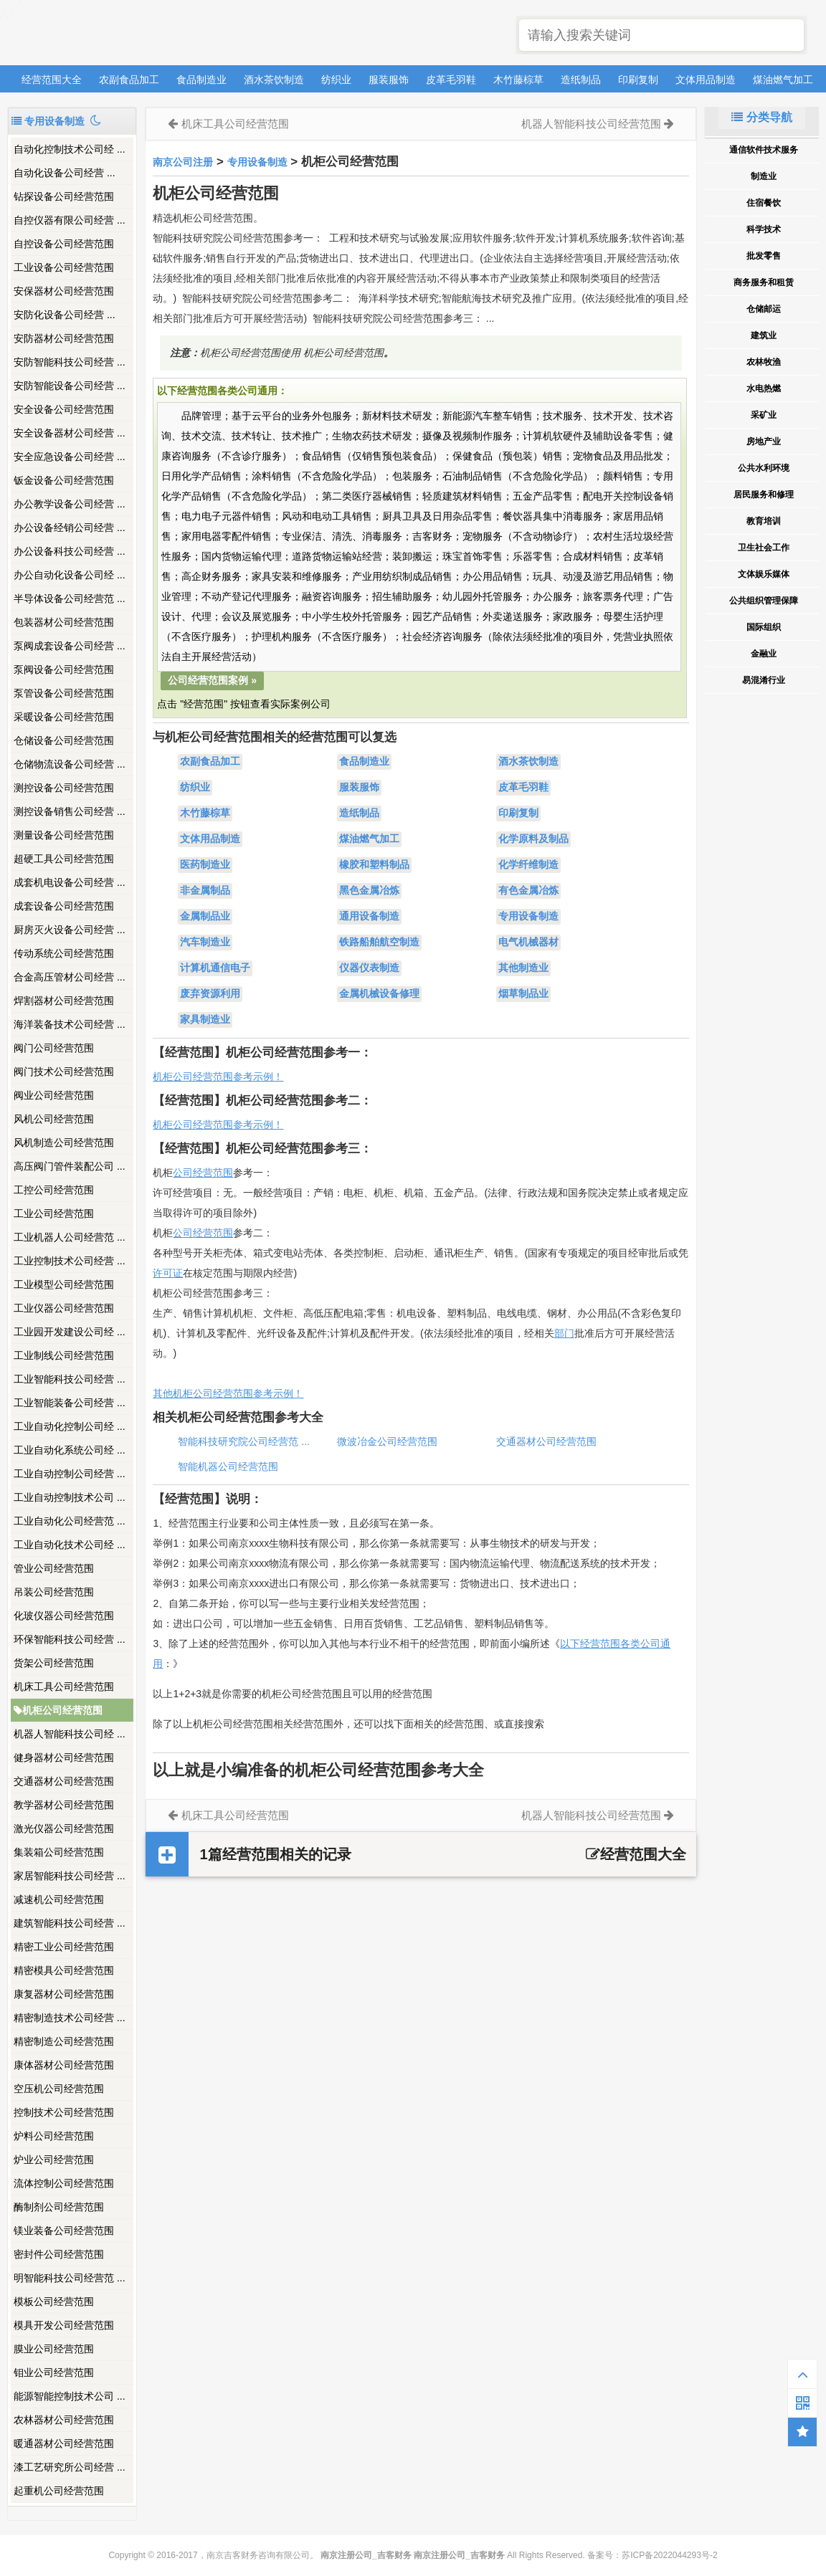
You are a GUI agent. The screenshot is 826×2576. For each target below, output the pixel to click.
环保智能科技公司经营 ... (69, 1639)
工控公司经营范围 (54, 1190)
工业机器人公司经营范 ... (69, 1237)
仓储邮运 (763, 309)
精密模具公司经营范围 (64, 1970)
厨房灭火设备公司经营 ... (69, 929)
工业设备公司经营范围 (64, 267)
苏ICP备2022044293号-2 (669, 2555)
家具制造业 (205, 1020)
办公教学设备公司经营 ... (69, 504)
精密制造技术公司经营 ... (69, 2017)
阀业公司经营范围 (54, 1095)
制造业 (764, 176)
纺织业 (336, 79)
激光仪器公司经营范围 (64, 1828)
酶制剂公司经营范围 (59, 2207)
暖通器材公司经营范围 (64, 2443)
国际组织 (763, 627)
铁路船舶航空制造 (379, 942)
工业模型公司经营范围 (64, 1284)
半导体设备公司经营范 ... (69, 598)
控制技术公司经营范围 (64, 2112)
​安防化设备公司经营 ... (64, 314)
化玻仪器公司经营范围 (64, 1615)
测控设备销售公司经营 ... (69, 811)
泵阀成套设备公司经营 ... (69, 646)
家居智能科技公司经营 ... (69, 1875)
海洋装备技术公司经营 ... (69, 1024)
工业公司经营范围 (54, 1213)
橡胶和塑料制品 (374, 865)
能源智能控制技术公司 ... (69, 2396)
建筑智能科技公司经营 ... (69, 1923)
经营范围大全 (52, 79)
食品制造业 (201, 79)
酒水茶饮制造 (274, 79)
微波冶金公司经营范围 (387, 1441)
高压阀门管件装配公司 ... (69, 1166)
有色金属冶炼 (528, 891)
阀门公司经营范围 (54, 1048)
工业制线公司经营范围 (64, 1355)
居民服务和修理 (764, 495)
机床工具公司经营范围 (64, 1686)
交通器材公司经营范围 (64, 1781)
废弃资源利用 (210, 994)
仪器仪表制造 (369, 968)
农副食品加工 (129, 79)
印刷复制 (638, 79)
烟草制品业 (523, 994)
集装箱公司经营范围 (59, 1852)
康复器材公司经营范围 (64, 1994)
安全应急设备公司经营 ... (69, 456)
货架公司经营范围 (54, 1663)
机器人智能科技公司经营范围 (591, 124)
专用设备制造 (257, 162)
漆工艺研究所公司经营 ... (69, 2467)
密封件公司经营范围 (59, 2254)
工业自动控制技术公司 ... (69, 1497)
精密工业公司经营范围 (64, 1946)
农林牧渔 (763, 362)
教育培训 (763, 521)
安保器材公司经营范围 (64, 291)
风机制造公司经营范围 (64, 1142)
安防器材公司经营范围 (64, 338)
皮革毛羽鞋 (451, 79)
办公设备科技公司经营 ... (69, 551)
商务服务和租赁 (764, 282)
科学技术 (763, 229)
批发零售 (763, 256)
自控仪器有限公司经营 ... (69, 220)
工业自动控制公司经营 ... (69, 1473)
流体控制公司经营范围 (64, 2183)
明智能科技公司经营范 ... (69, 2278)
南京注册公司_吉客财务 (114, 33)
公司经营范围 (203, 1172)
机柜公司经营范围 (58, 1710)
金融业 (764, 654)
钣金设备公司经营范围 (64, 480)
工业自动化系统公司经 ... (69, 1450)
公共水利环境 (763, 468)
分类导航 (761, 117)
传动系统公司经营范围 (64, 953)
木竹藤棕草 (518, 79)
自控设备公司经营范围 (64, 243)
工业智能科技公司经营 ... (69, 1379)
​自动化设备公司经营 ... (64, 172)
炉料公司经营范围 (54, 2136)
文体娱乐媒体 (763, 574)
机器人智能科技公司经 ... (69, 1734)
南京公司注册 (183, 162)
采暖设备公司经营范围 (64, 716)
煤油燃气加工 (783, 79)
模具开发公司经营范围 (64, 2325)
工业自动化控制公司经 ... (69, 1426)
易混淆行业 (763, 680)
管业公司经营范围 (54, 1568)
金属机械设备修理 (379, 994)
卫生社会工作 (763, 548)
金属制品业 (205, 916)
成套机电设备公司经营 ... (69, 882)
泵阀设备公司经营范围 (64, 669)
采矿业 (764, 415)
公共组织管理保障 (763, 601)
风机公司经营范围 (54, 1119)
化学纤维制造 (528, 865)
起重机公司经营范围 (59, 2490)
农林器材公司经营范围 (64, 2419)
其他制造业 (523, 968)
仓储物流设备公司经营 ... (69, 764)
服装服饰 (389, 79)
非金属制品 (205, 891)
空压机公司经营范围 (59, 2088)
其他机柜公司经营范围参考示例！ (228, 1393)
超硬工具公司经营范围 (64, 858)
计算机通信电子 (215, 968)
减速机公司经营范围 (59, 1899)
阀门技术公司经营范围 (64, 1071)
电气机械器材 (528, 942)
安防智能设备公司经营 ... (69, 385)
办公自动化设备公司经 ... (69, 575)
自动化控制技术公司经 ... (69, 149)
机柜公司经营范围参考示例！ (218, 1076)
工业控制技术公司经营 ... (69, 1260)
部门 (564, 1333)
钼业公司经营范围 (54, 2372)
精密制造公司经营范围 (64, 2041)
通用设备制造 (369, 916)
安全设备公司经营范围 (64, 409)
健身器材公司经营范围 (64, 1757)
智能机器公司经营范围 (228, 1466)
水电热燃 (763, 388)
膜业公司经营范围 (54, 2349)
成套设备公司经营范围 (64, 906)
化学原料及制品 (533, 839)
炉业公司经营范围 (54, 2159)
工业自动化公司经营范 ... (69, 1521)
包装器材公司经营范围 (64, 622)
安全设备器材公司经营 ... (69, 433)
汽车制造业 (205, 942)
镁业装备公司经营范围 (64, 2230)
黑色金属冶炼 (369, 891)
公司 (183, 1233)
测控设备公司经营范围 (64, 787)
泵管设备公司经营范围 (64, 693)
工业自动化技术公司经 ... (69, 1544)
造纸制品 (581, 79)
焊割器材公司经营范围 (64, 1000)
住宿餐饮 (763, 203)
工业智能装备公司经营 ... (69, 1402)
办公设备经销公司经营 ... (69, 527)
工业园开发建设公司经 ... (69, 1331)
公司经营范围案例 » (212, 680)
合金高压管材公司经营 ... (69, 977)
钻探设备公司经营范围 (64, 196)
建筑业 (764, 335)
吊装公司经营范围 (54, 1592)
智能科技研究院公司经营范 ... (244, 1441)
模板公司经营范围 (54, 2301)
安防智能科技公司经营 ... (69, 362)
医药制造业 (205, 865)
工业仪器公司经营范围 (64, 1308)
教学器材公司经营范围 (64, 1805)
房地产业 (763, 442)
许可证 (168, 1273)
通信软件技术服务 (763, 150)
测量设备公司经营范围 (64, 835)
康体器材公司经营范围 (64, 2065)
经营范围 (213, 1233)
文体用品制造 (705, 79)
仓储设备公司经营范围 (64, 740)
